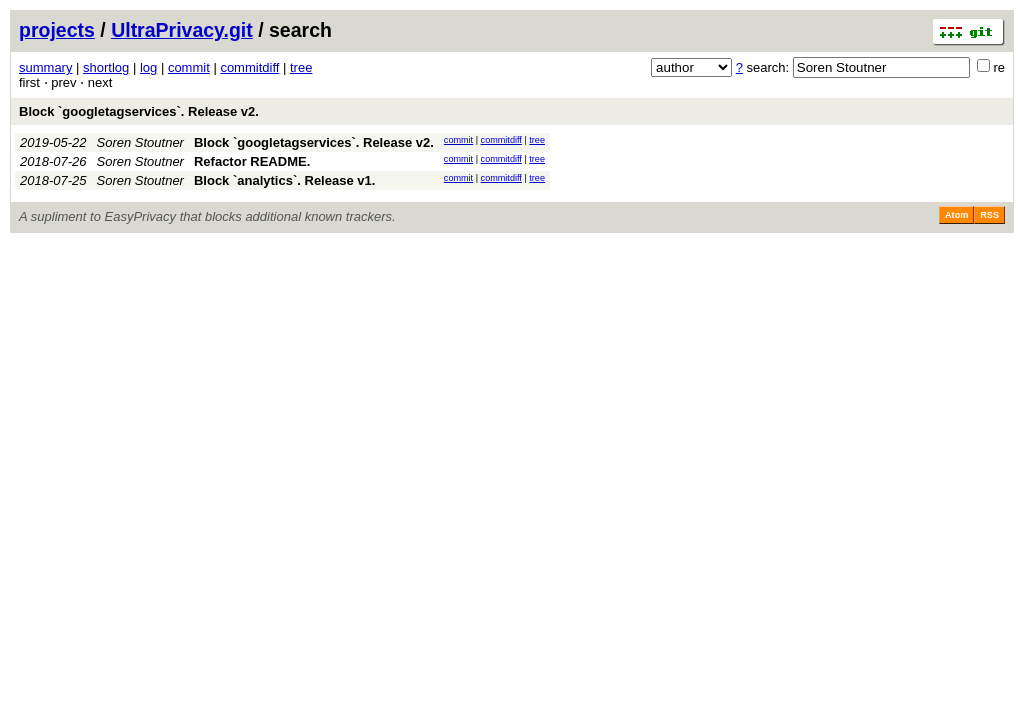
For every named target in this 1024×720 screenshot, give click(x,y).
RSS (989, 215)
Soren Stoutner (140, 142)
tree (301, 67)
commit (189, 67)
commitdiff (249, 67)
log (148, 67)
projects (57, 30)
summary (45, 67)
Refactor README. (252, 161)
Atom (956, 215)
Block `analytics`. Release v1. (284, 180)
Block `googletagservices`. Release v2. (139, 111)
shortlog (106, 67)
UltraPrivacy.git (182, 30)
